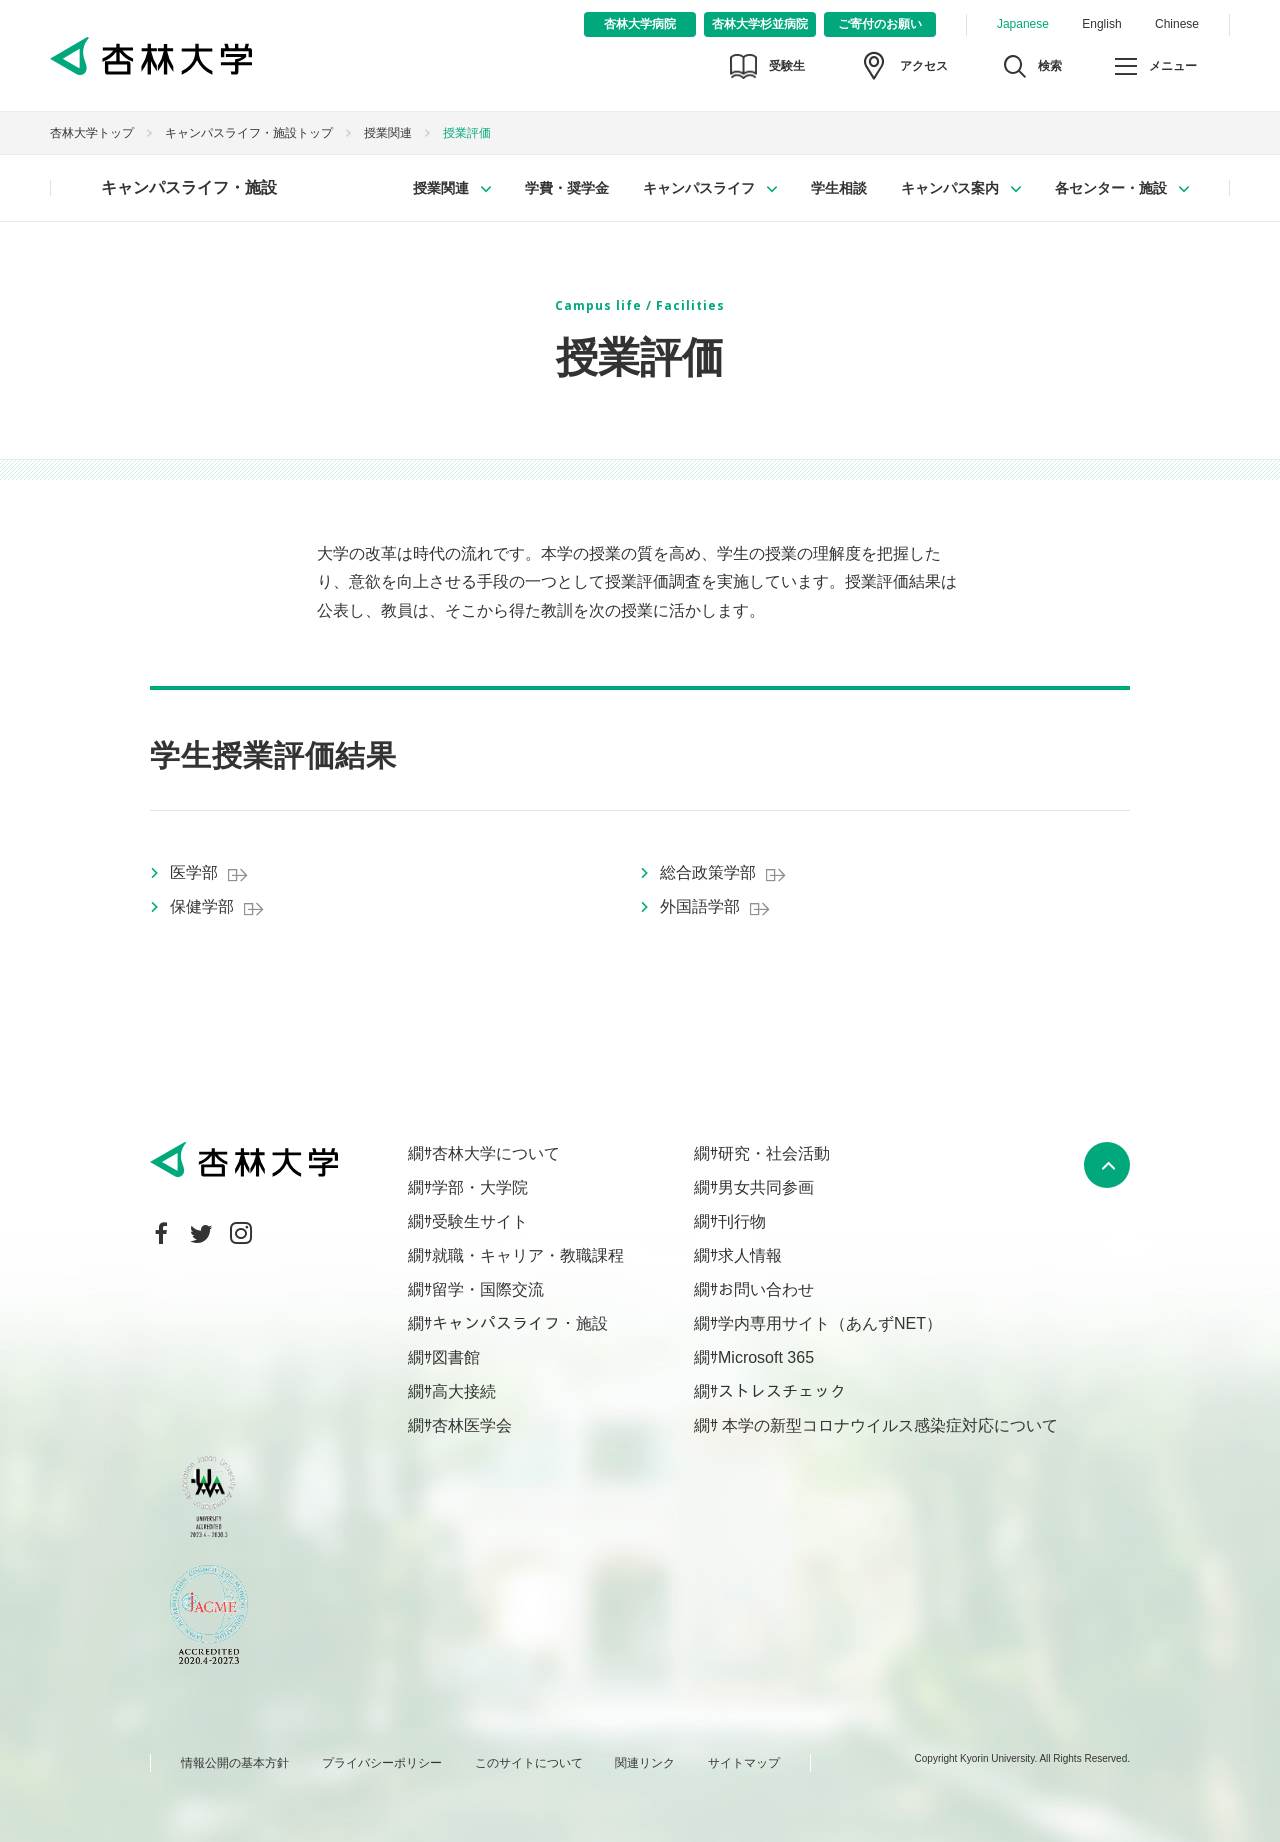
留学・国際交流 (488, 1289)
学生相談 (839, 188)
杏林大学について (496, 1153)
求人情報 (750, 1255)
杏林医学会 (472, 1425)
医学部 (194, 872)
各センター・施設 (1111, 188)
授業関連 (388, 133)
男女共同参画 (766, 1187)
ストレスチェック (782, 1391)
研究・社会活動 (774, 1153)
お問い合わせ (766, 1289)
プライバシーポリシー (382, 1763)
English (1101, 24)
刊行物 (742, 1221)
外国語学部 (700, 906)
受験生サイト (480, 1221)
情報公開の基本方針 (235, 1763)
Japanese (1023, 24)
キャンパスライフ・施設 (189, 187)
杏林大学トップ (92, 133)
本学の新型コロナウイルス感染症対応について (888, 1425)
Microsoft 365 (766, 1357)
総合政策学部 (708, 872)
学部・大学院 (480, 1187)
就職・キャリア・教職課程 (528, 1255)
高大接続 (464, 1391)
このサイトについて (529, 1763)
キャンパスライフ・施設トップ (249, 133)
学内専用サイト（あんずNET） (830, 1323)
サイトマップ (744, 1763)
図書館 (456, 1357)
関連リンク (645, 1763)
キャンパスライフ (699, 188)
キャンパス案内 (950, 188)
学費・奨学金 (567, 188)
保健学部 (202, 906)
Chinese (1177, 24)
